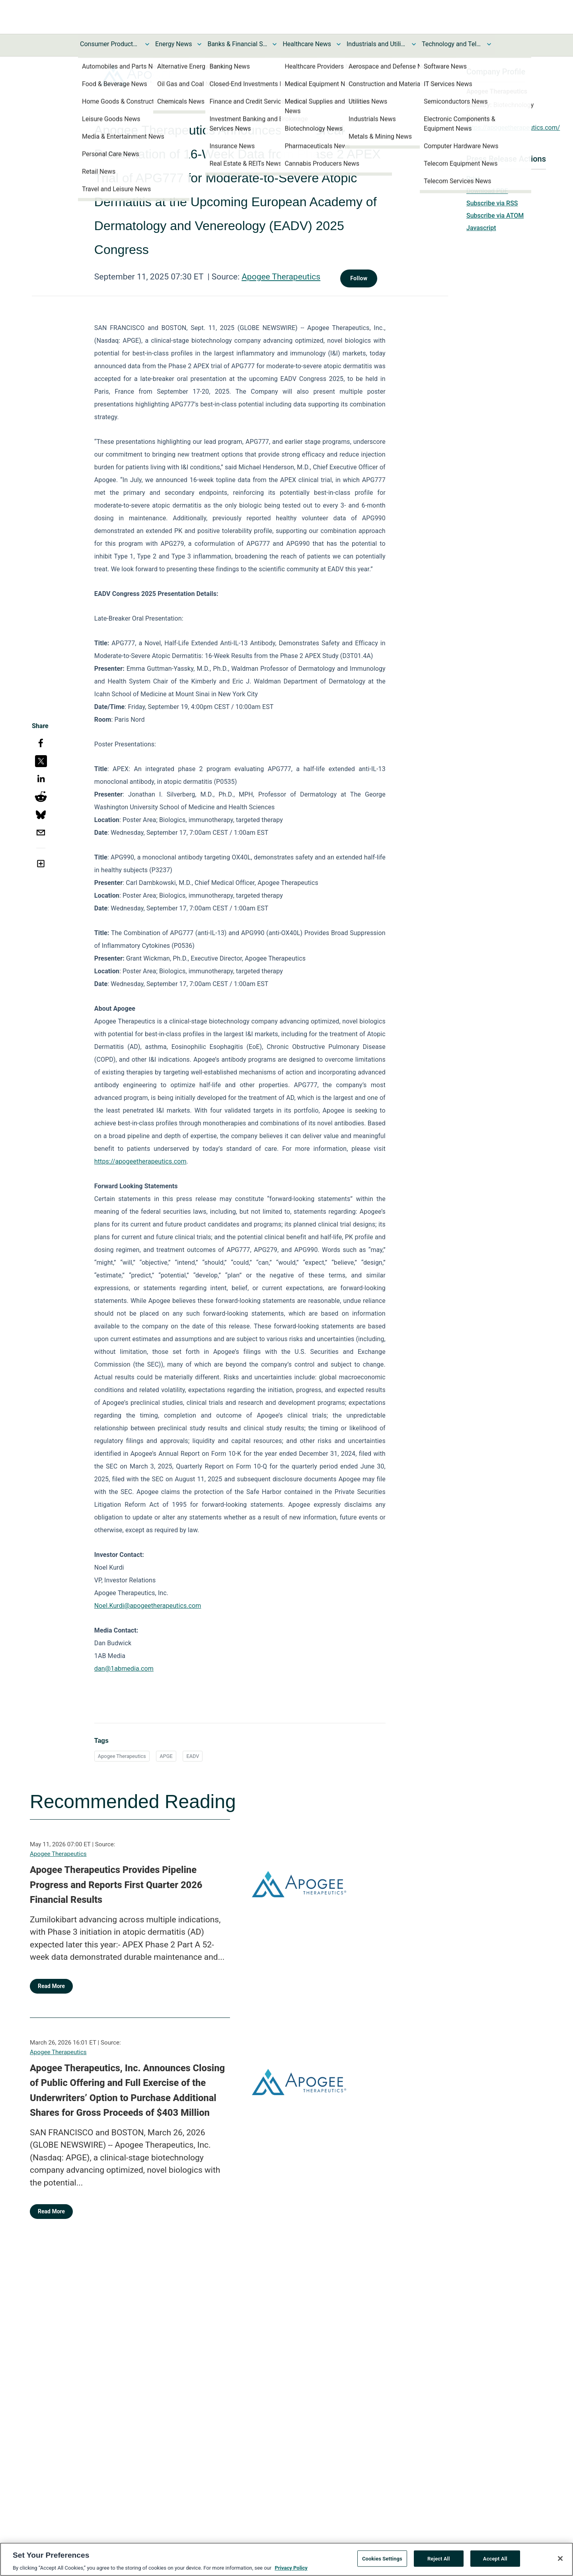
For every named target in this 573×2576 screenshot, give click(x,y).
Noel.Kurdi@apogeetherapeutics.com (147, 1605)
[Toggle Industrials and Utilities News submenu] (414, 44)
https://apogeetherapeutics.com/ (513, 127)
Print (473, 178)
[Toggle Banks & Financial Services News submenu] (275, 44)
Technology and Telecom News (451, 44)
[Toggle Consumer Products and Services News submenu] (147, 44)
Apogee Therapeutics (281, 276)
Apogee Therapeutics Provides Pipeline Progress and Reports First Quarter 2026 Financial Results (116, 1884)
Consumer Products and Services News (110, 44)
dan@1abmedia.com (124, 1668)
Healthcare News (307, 44)
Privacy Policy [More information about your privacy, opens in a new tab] (291, 2572)
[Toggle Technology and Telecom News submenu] (489, 44)
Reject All (438, 2562)
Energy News (173, 44)
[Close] (560, 2562)
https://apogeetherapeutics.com (140, 1161)
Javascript (481, 228)
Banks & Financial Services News (237, 44)
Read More (51, 1986)
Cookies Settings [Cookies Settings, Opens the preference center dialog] (382, 2562)
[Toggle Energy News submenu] (199, 44)
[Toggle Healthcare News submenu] (339, 44)
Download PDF (487, 191)
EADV (192, 1756)
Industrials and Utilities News (376, 44)
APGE (166, 1756)
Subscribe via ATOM (495, 215)
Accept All (495, 2562)
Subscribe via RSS (492, 203)
